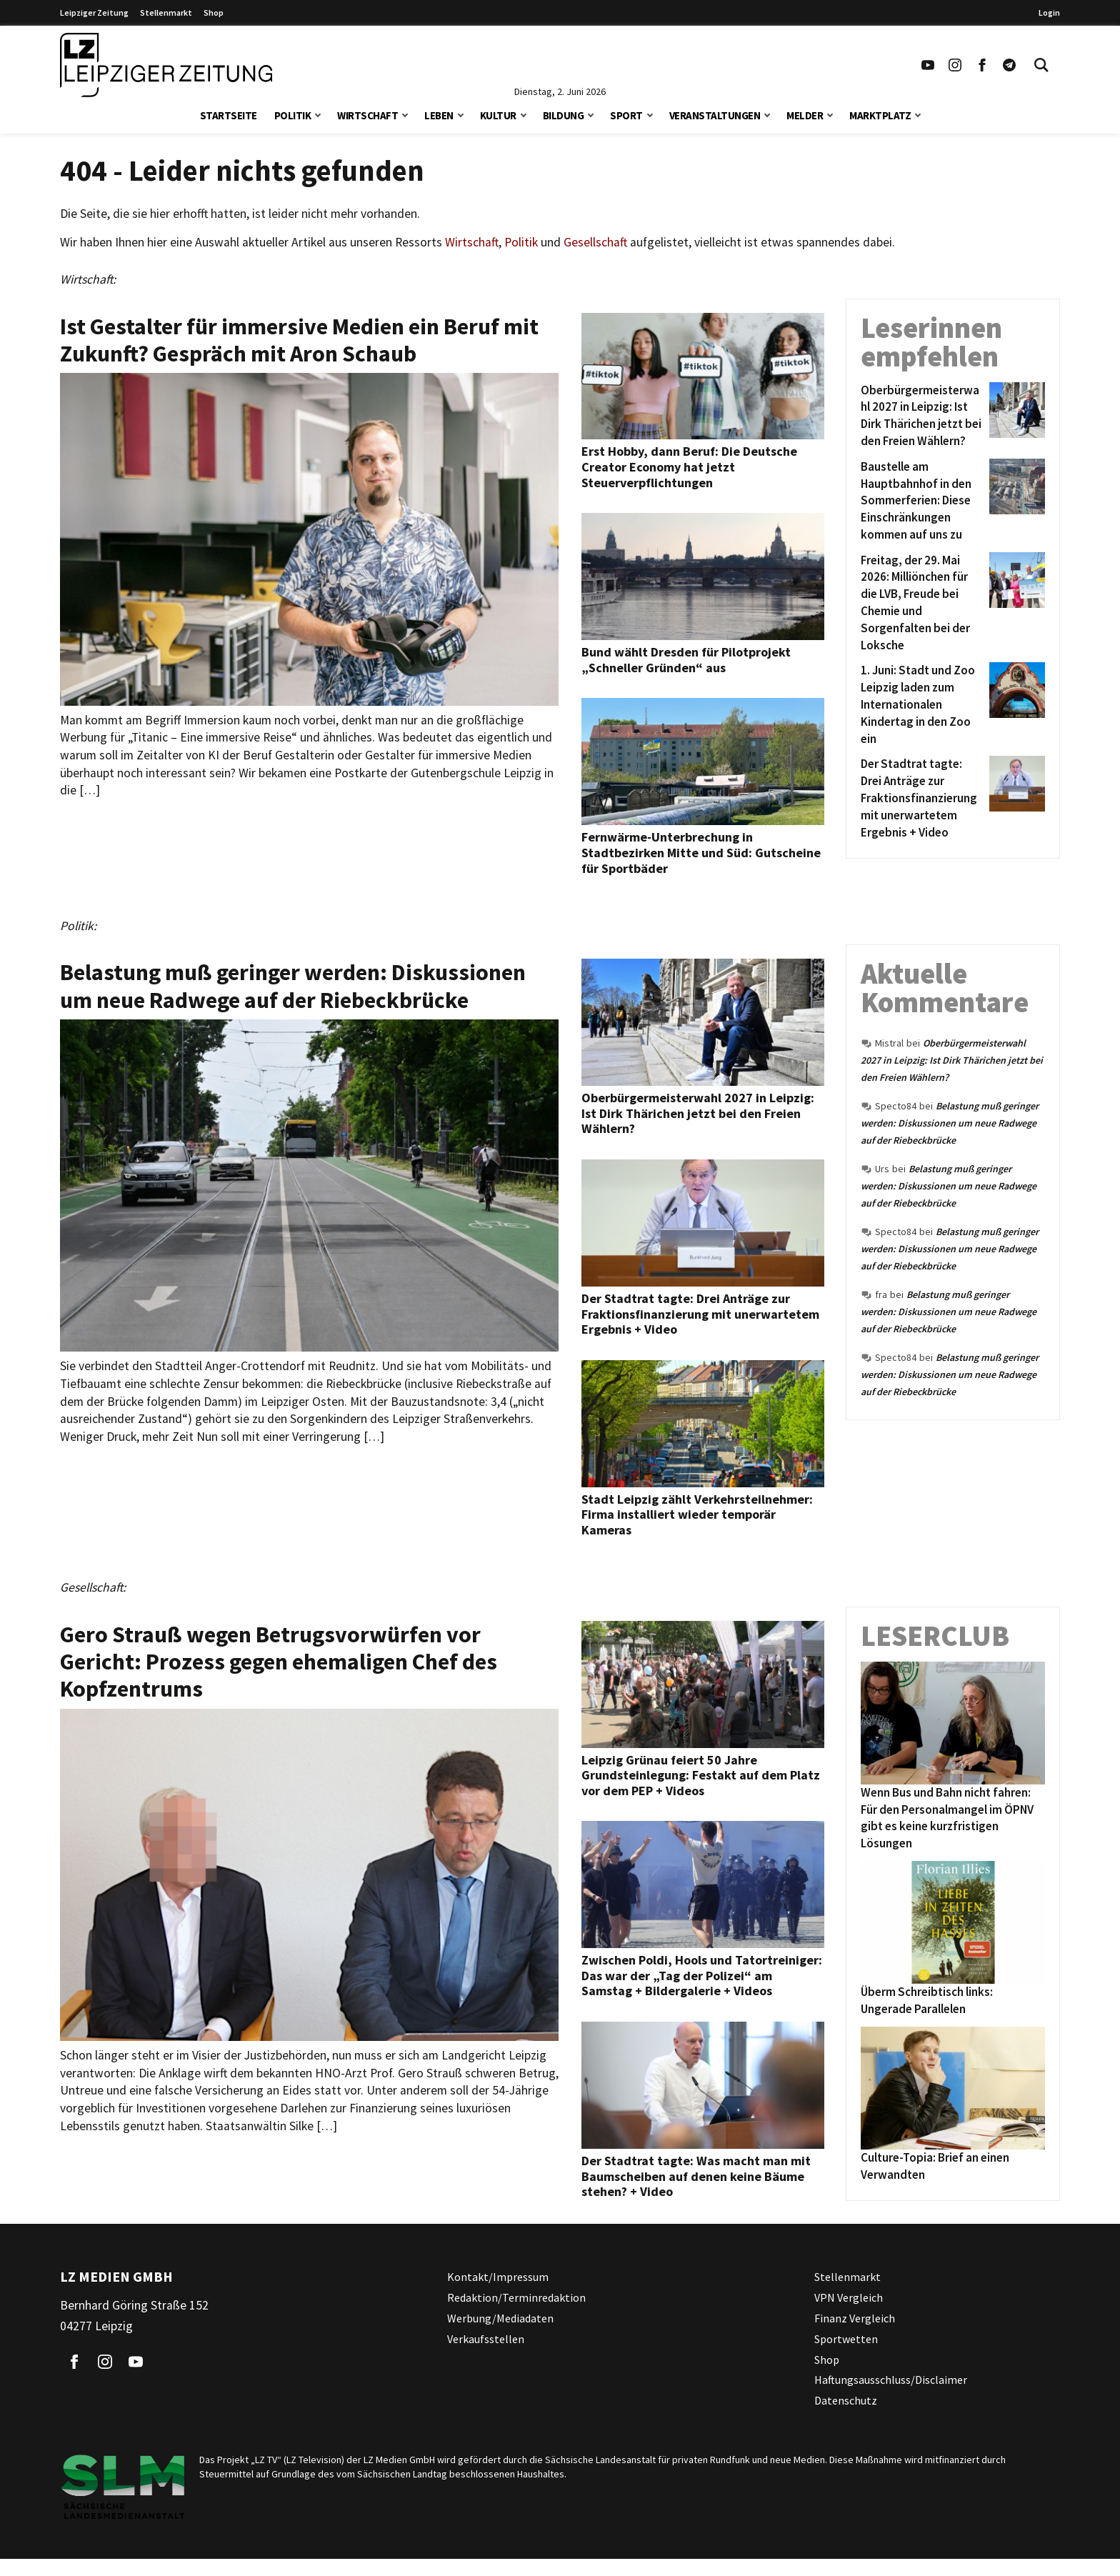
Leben (439, 115)
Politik (292, 115)
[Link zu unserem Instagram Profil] (955, 65)
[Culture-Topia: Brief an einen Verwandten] (953, 2088)
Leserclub (935, 1636)
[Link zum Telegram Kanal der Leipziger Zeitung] (1009, 65)
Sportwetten (846, 2339)
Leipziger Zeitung (94, 12)
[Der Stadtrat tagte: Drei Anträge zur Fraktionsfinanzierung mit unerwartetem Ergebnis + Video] (922, 798)
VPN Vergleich (848, 2297)
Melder (804, 115)
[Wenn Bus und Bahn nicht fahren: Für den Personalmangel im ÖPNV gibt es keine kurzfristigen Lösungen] (953, 1723)
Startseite (228, 115)
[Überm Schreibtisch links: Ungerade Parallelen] (953, 1922)
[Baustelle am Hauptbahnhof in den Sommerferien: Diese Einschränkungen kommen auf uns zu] (922, 501)
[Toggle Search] (1041, 65)
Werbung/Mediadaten (500, 2318)
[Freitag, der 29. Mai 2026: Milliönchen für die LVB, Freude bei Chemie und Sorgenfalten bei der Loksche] (922, 603)
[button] (318, 114)
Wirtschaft (367, 115)
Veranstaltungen (715, 115)
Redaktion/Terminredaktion (516, 2297)
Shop (214, 12)
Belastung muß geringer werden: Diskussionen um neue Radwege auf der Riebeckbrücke (950, 1123)
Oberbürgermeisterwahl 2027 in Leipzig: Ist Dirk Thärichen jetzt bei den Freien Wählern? (952, 1060)
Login (1049, 12)
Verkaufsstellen (485, 2339)
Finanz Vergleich (854, 2318)
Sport (626, 115)
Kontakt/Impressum (498, 2277)
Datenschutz (845, 2400)
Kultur (498, 115)
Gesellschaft (595, 242)
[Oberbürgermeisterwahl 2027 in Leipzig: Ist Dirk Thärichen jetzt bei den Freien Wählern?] (922, 416)
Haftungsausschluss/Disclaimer (890, 2379)
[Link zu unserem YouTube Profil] (927, 65)
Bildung (563, 115)
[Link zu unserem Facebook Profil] (982, 65)
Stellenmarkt (166, 12)
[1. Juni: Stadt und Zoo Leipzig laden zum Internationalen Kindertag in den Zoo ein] (922, 704)
